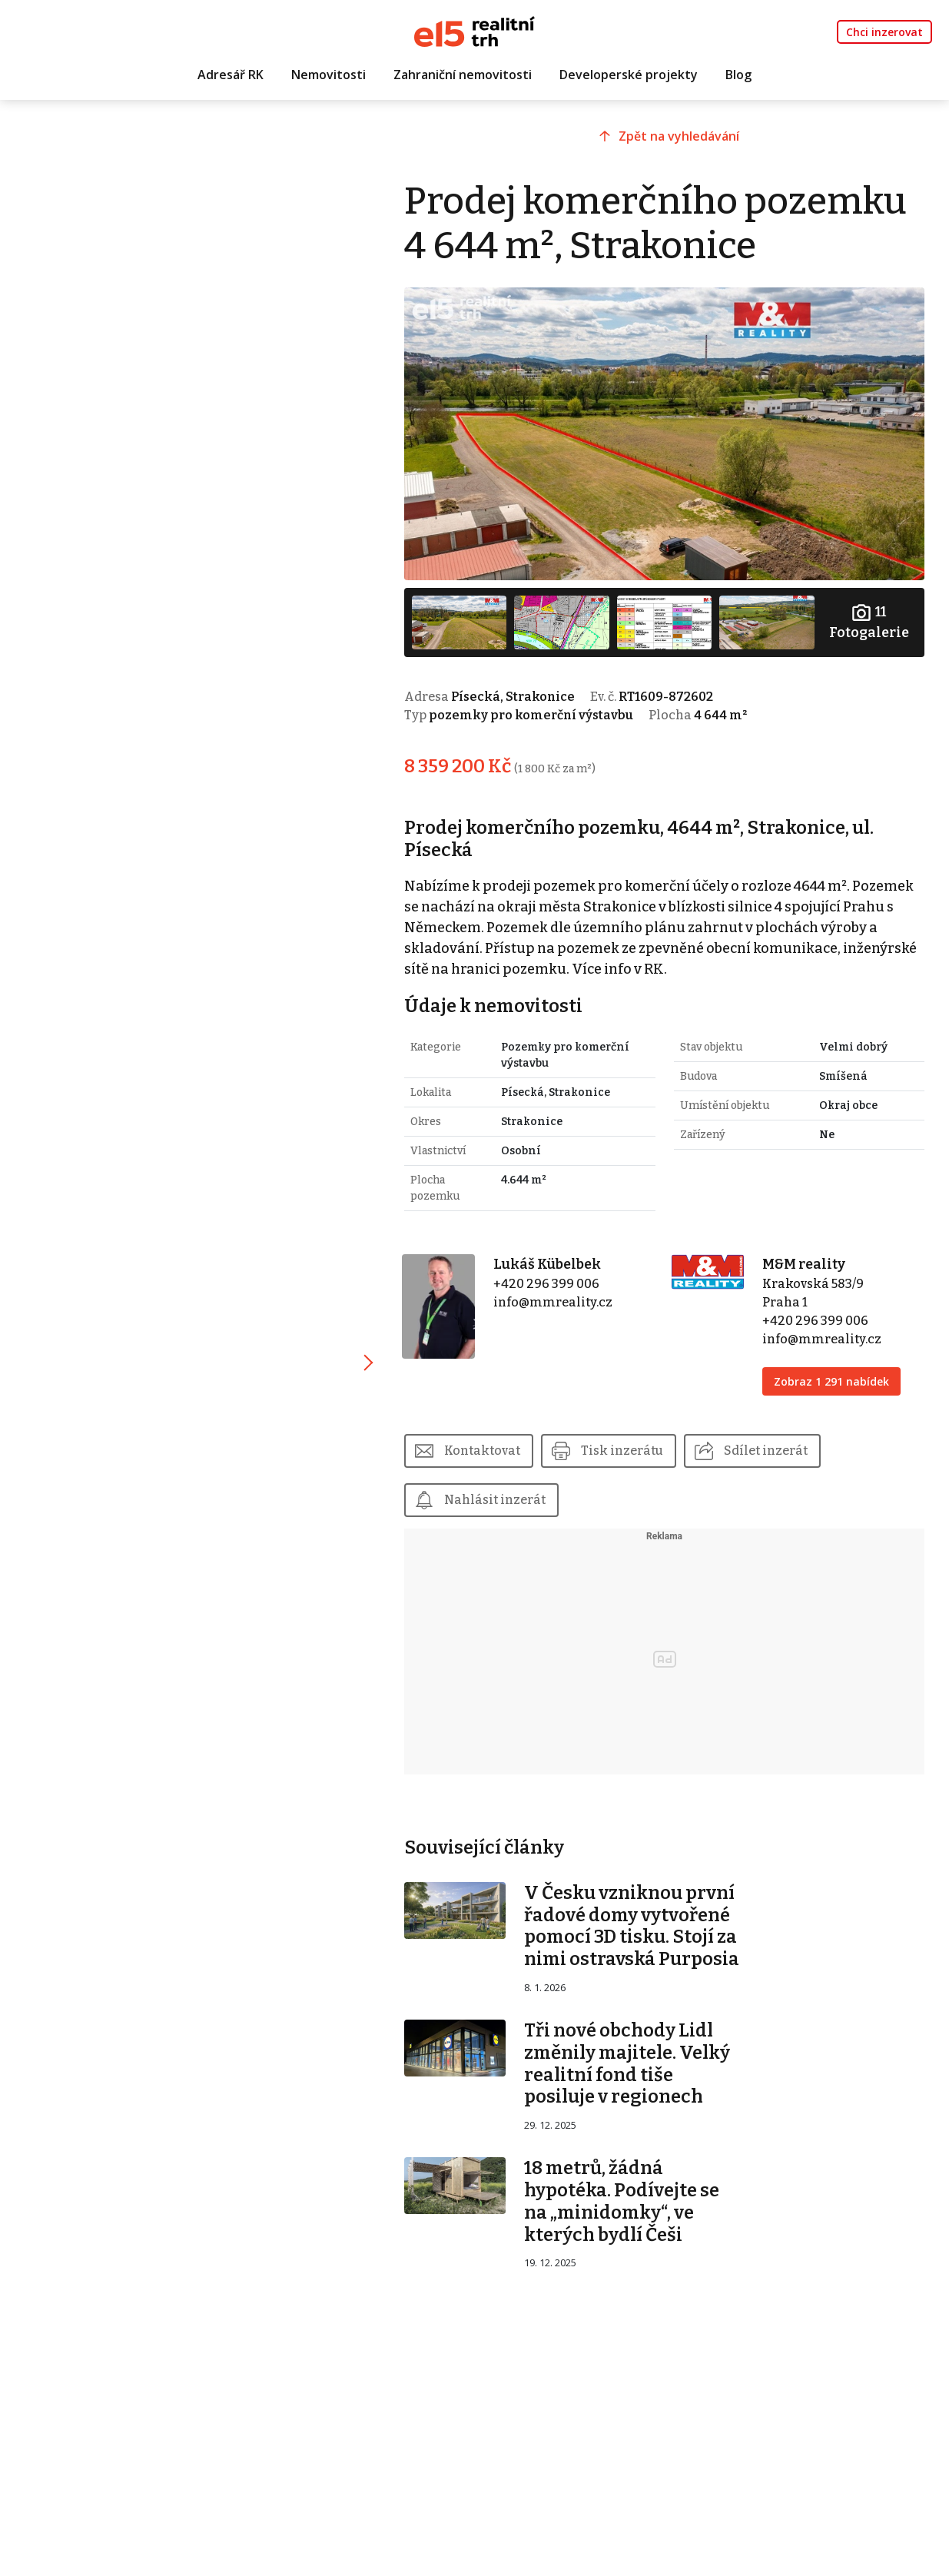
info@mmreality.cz (552, 1302)
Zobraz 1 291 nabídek (831, 1381)
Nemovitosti (328, 74)
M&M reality (803, 1264)
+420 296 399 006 (546, 1283)
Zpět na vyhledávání (679, 136)
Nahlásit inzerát (495, 1499)
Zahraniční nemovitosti (462, 74)
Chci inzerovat (884, 32)
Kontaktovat (482, 1450)
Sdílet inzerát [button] (766, 1450)
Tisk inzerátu (622, 1450)
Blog (738, 74)
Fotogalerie (869, 621)
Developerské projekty (628, 74)
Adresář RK (230, 74)
